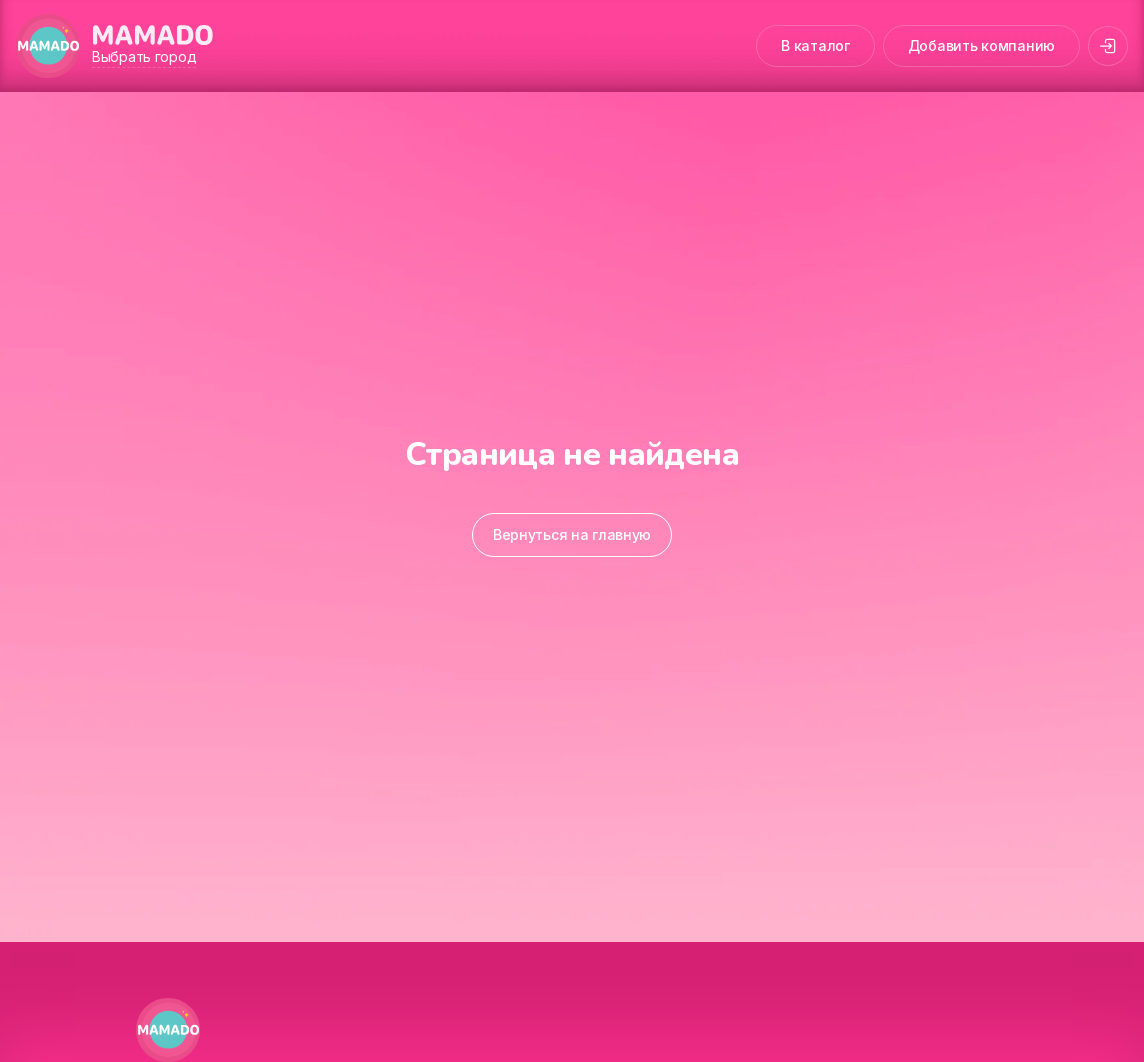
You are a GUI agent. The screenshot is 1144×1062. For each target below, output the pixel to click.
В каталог (815, 45)
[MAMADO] (48, 46)
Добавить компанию (981, 45)
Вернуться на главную (572, 534)
